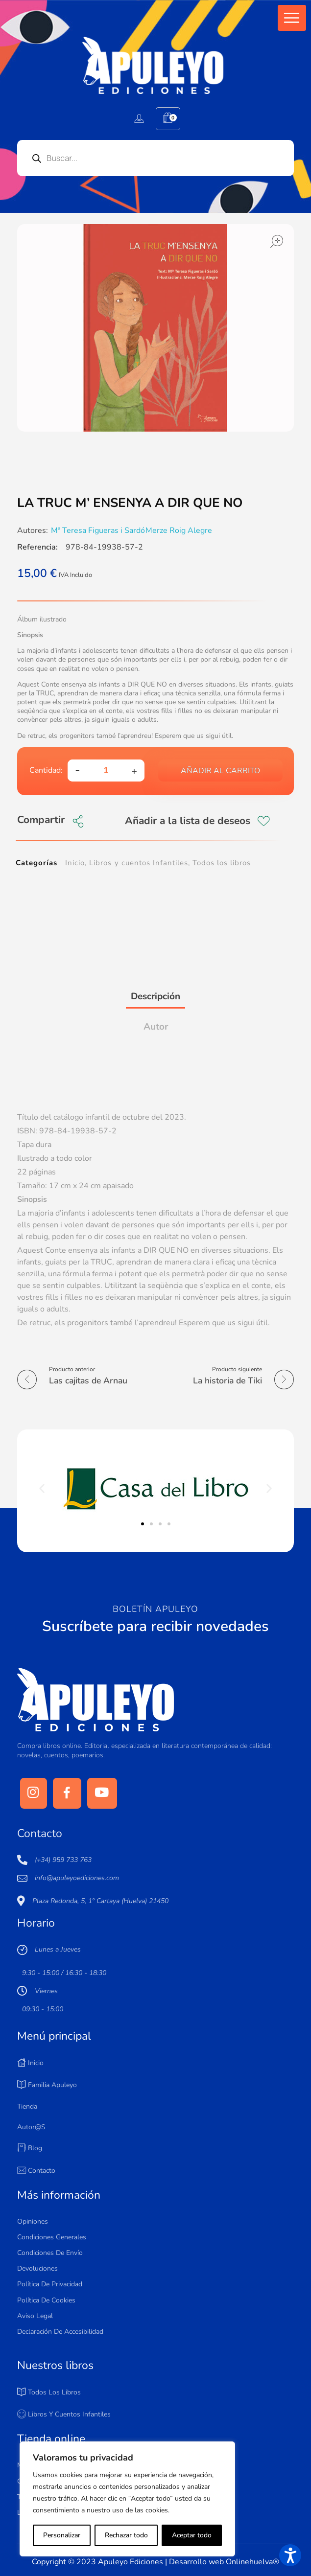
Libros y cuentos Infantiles (138, 863)
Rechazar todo (126, 2535)
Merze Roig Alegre (178, 530)
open (277, 241)
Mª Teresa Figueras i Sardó (98, 530)
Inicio (75, 863)
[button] (292, 18)
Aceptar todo (192, 2535)
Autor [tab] (156, 1026)
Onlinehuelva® (252, 2561)
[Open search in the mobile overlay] (155, 158)
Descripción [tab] (155, 996)
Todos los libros (221, 863)
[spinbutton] (106, 770)
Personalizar (61, 2535)
